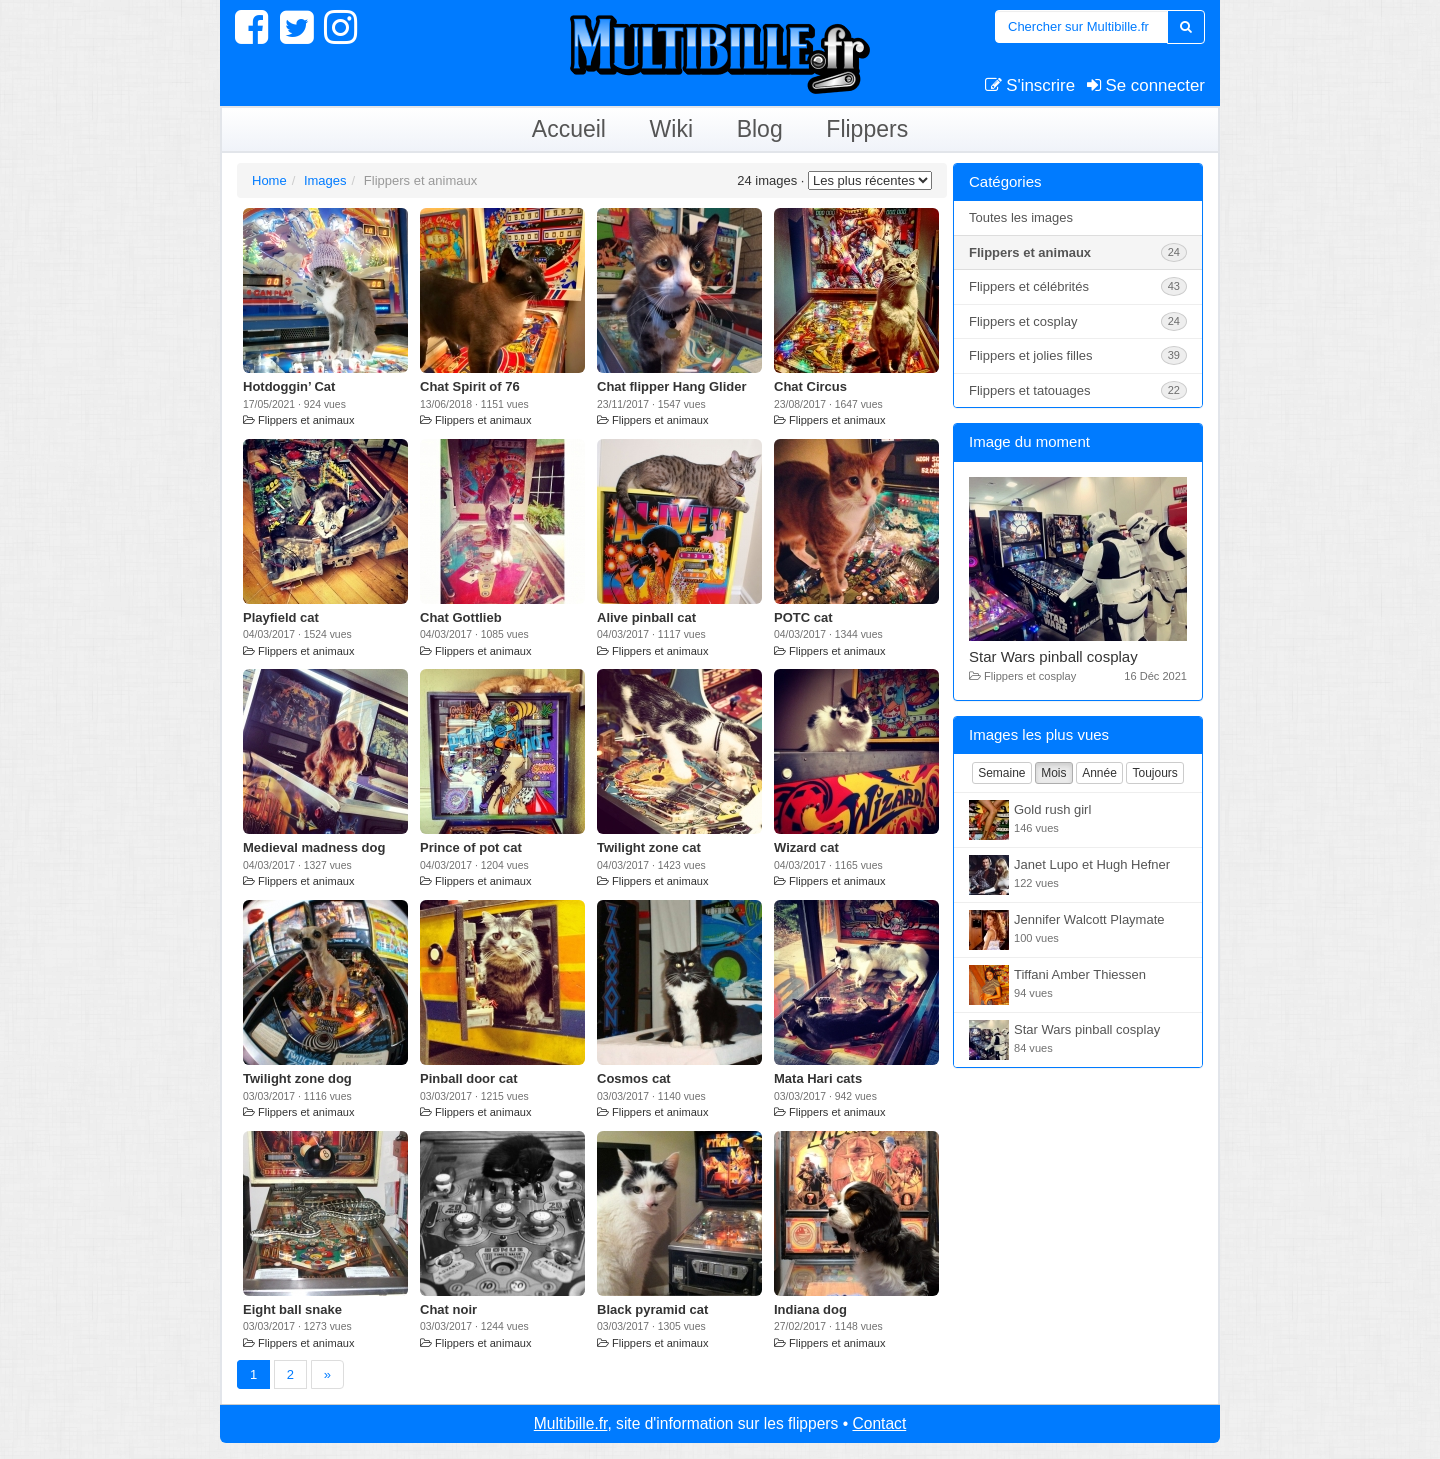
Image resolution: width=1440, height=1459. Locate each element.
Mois (1053, 773)
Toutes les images (1021, 217)
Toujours (1154, 773)
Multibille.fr (571, 1423)
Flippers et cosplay (1078, 321)
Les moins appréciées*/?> (870, 180)
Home (269, 180)
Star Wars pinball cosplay (1053, 656)
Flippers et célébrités (1078, 286)
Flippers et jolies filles (1078, 355)
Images (325, 180)
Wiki (671, 129)
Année (1099, 773)
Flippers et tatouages (1078, 390)
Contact (879, 1423)
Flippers (867, 129)
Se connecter (1146, 85)
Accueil (569, 129)
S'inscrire (1030, 85)
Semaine (1001, 773)
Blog (760, 129)
